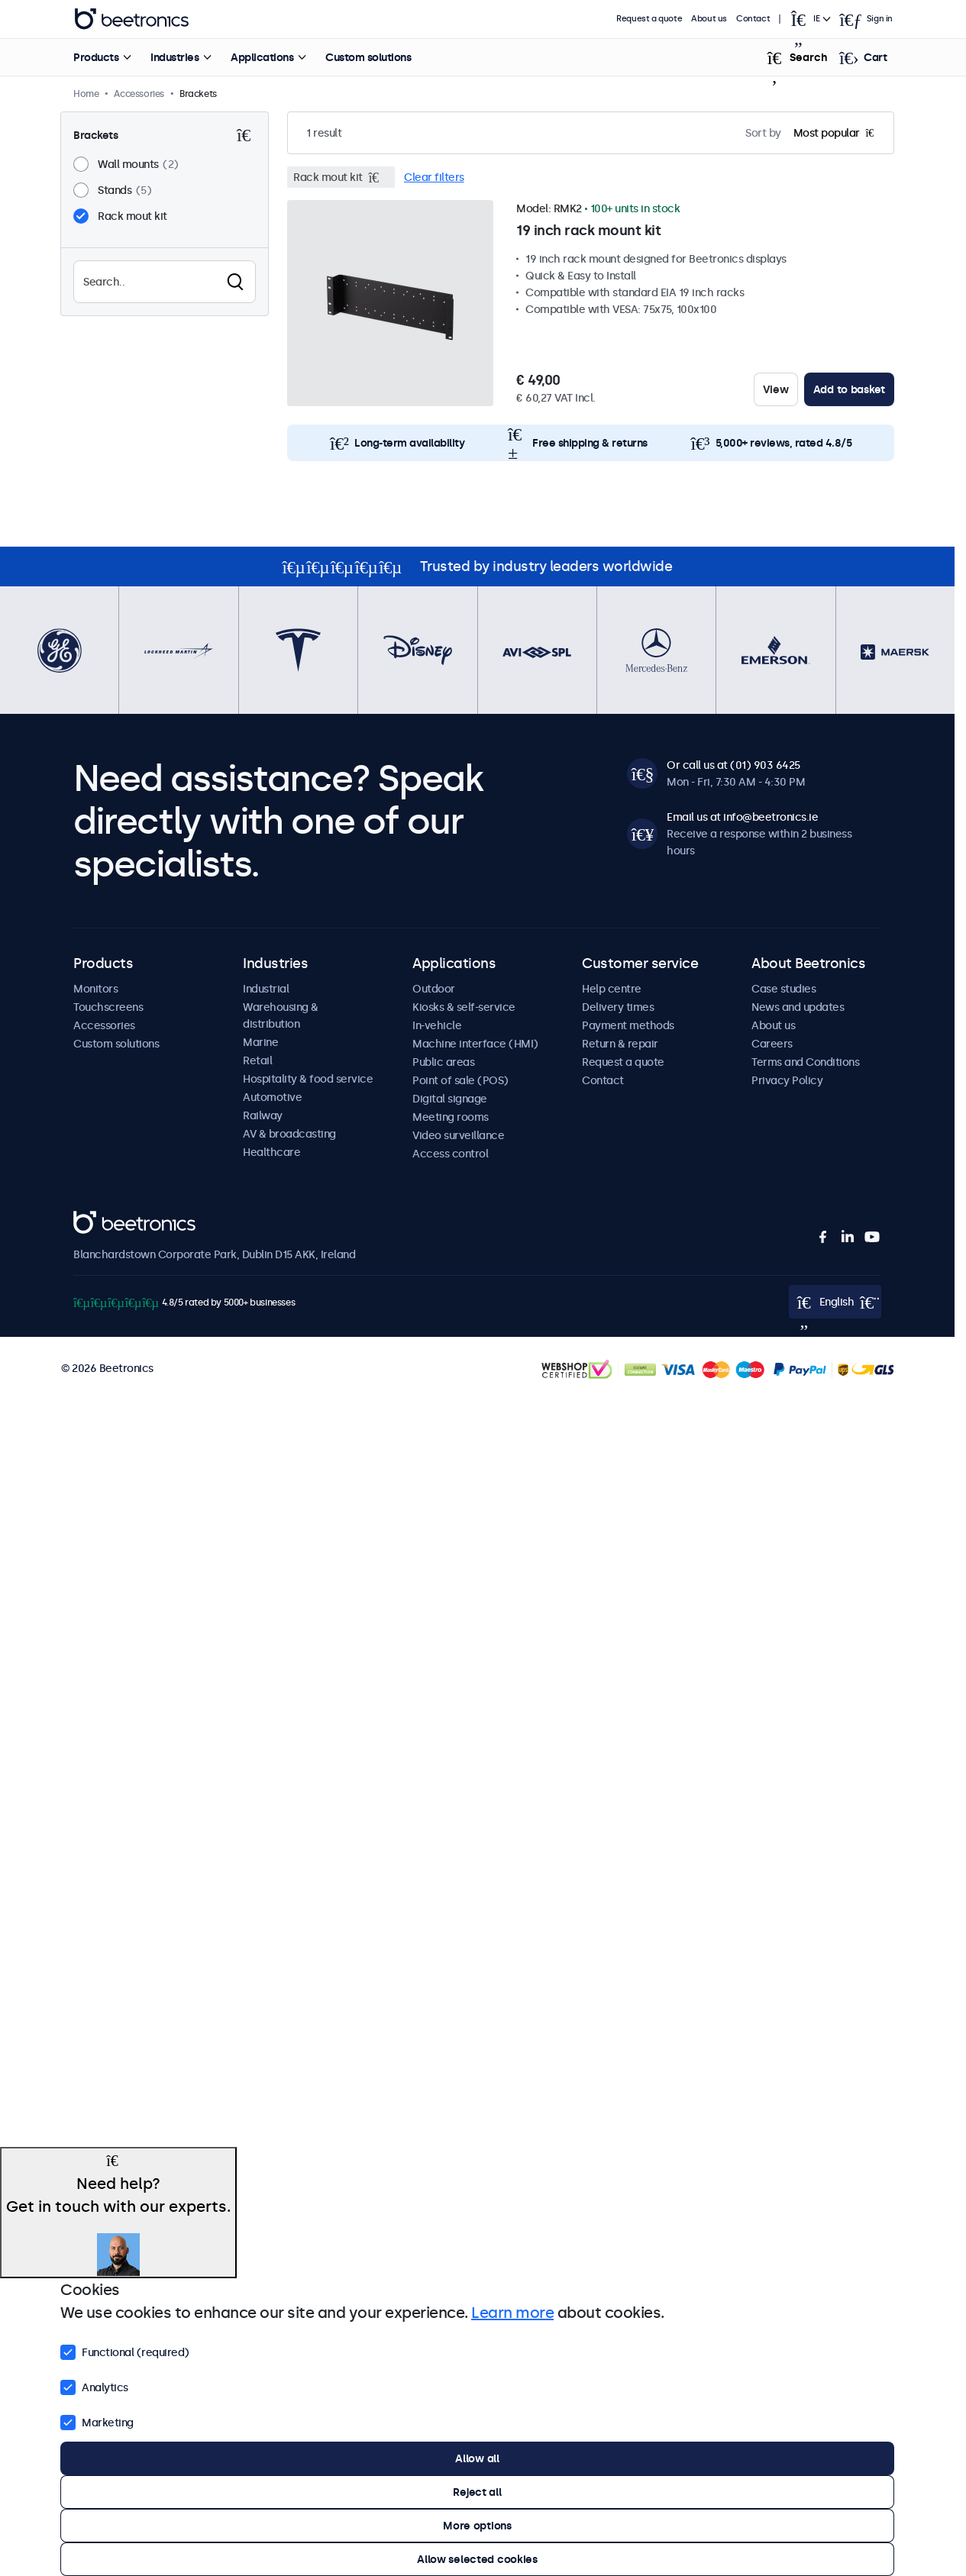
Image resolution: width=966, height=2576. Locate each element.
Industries (174, 57)
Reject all (477, 2492)
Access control (450, 1153)
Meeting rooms (450, 1117)
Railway (263, 1115)
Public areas (443, 1062)
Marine (260, 1042)
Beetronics (100, 1219)
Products (95, 57)
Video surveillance (458, 1135)
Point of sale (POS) (460, 1080)
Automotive (272, 1097)
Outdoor (433, 988)
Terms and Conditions (805, 1062)
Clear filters (434, 177)
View (776, 389)
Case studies (783, 988)
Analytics (94, 2386)
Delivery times (618, 1007)
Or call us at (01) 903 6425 (733, 765)
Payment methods (628, 1025)
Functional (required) (124, 2351)
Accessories (104, 1025)
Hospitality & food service (308, 1078)
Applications (262, 57)
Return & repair (620, 1043)
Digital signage (449, 1098)
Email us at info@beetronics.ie (742, 817)
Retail (257, 1060)
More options (477, 2525)
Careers (772, 1043)
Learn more (512, 2312)
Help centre (611, 988)
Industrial (266, 988)
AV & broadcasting (289, 1133)
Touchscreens (108, 1007)
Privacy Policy (786, 1080)
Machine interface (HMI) (475, 1043)
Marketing (97, 2421)
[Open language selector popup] (809, 19)
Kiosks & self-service (463, 1007)
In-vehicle (436, 1025)
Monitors (95, 988)
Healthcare (271, 1152)
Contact (753, 19)
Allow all (477, 2458)
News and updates (797, 1007)
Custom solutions (368, 57)
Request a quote (649, 19)
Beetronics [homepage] (131, 19)
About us (709, 19)
